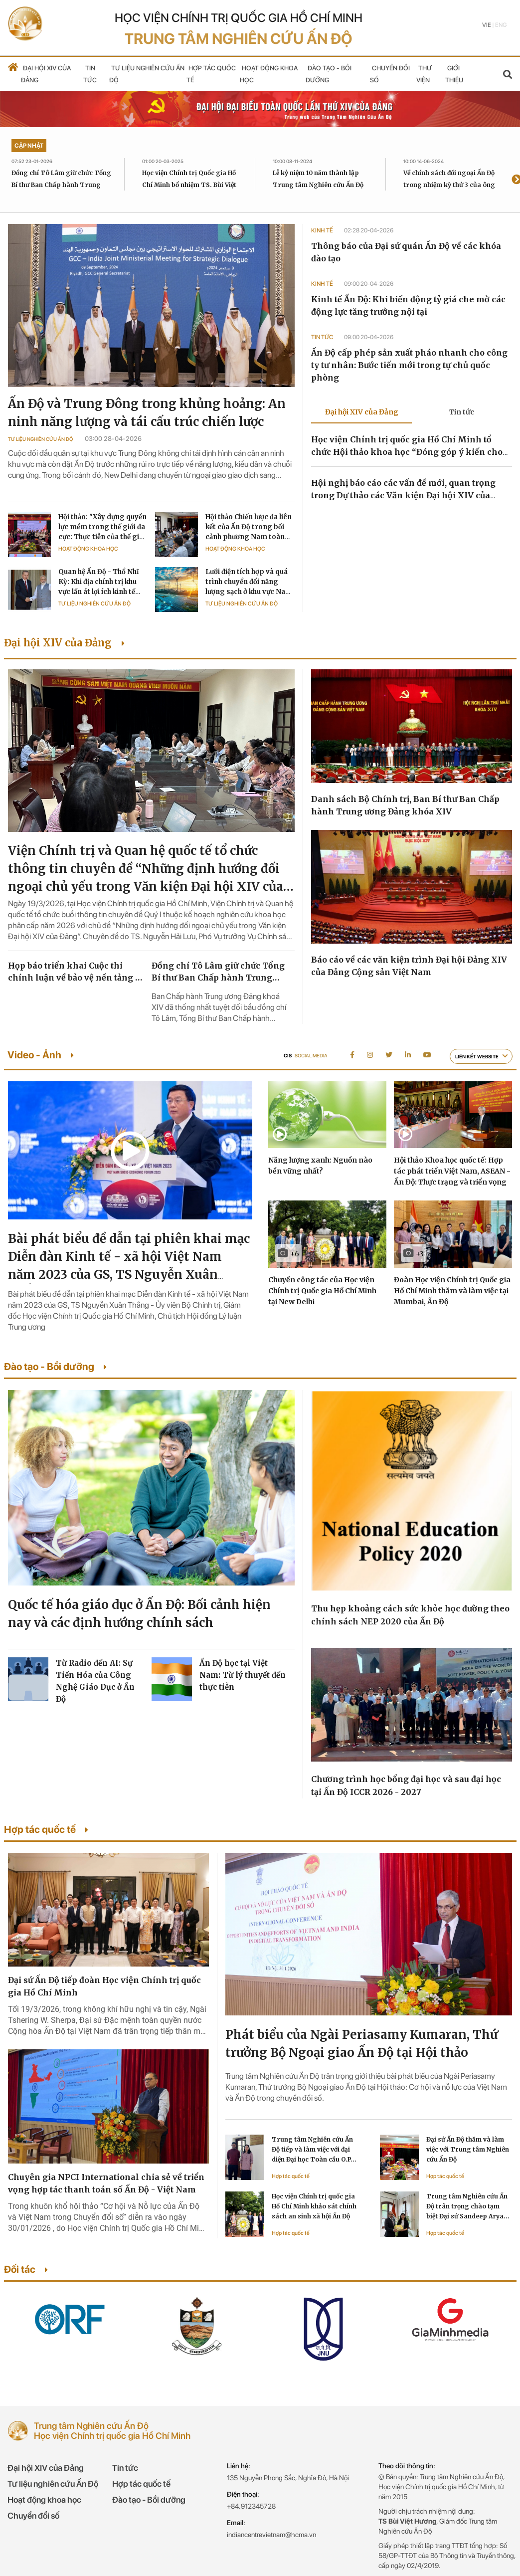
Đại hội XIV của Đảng (45, 2468)
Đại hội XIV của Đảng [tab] (361, 411)
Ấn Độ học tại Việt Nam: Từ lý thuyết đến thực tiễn (242, 1675)
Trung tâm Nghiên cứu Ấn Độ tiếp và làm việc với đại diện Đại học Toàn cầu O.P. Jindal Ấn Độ (312, 2150)
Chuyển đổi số (33, 2516)
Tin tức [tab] (461, 411)
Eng (501, 24)
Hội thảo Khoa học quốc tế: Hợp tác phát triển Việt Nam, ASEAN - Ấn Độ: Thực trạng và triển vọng (452, 1171)
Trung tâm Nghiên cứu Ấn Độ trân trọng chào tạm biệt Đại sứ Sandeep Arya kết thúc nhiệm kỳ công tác (468, 2206)
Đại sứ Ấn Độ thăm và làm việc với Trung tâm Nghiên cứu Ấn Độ (467, 2149)
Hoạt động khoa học (88, 549)
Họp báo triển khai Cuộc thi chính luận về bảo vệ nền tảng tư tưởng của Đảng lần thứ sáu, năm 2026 (75, 972)
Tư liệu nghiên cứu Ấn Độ (52, 2484)
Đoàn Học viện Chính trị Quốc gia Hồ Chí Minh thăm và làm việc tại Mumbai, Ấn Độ (452, 1290)
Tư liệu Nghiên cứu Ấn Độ (40, 439)
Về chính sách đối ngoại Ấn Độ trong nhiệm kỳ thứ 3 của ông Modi (449, 184)
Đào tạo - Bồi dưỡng (148, 2500)
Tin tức (322, 337)
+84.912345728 (251, 2506)
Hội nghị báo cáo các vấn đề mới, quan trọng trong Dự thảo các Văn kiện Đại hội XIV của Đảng (403, 495)
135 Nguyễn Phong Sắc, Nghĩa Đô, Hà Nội (288, 2478)
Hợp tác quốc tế (291, 2176)
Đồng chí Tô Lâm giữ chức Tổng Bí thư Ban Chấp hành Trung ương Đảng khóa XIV (61, 184)
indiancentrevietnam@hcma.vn (271, 2535)
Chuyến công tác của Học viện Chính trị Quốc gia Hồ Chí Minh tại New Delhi (322, 1290)
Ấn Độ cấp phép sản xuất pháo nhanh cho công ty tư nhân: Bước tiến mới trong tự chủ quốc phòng (409, 365)
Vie (486, 24)
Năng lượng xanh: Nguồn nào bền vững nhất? (320, 1166)
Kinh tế (322, 230)
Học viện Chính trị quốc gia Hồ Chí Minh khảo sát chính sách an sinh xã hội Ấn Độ (314, 2206)
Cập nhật (28, 145)
